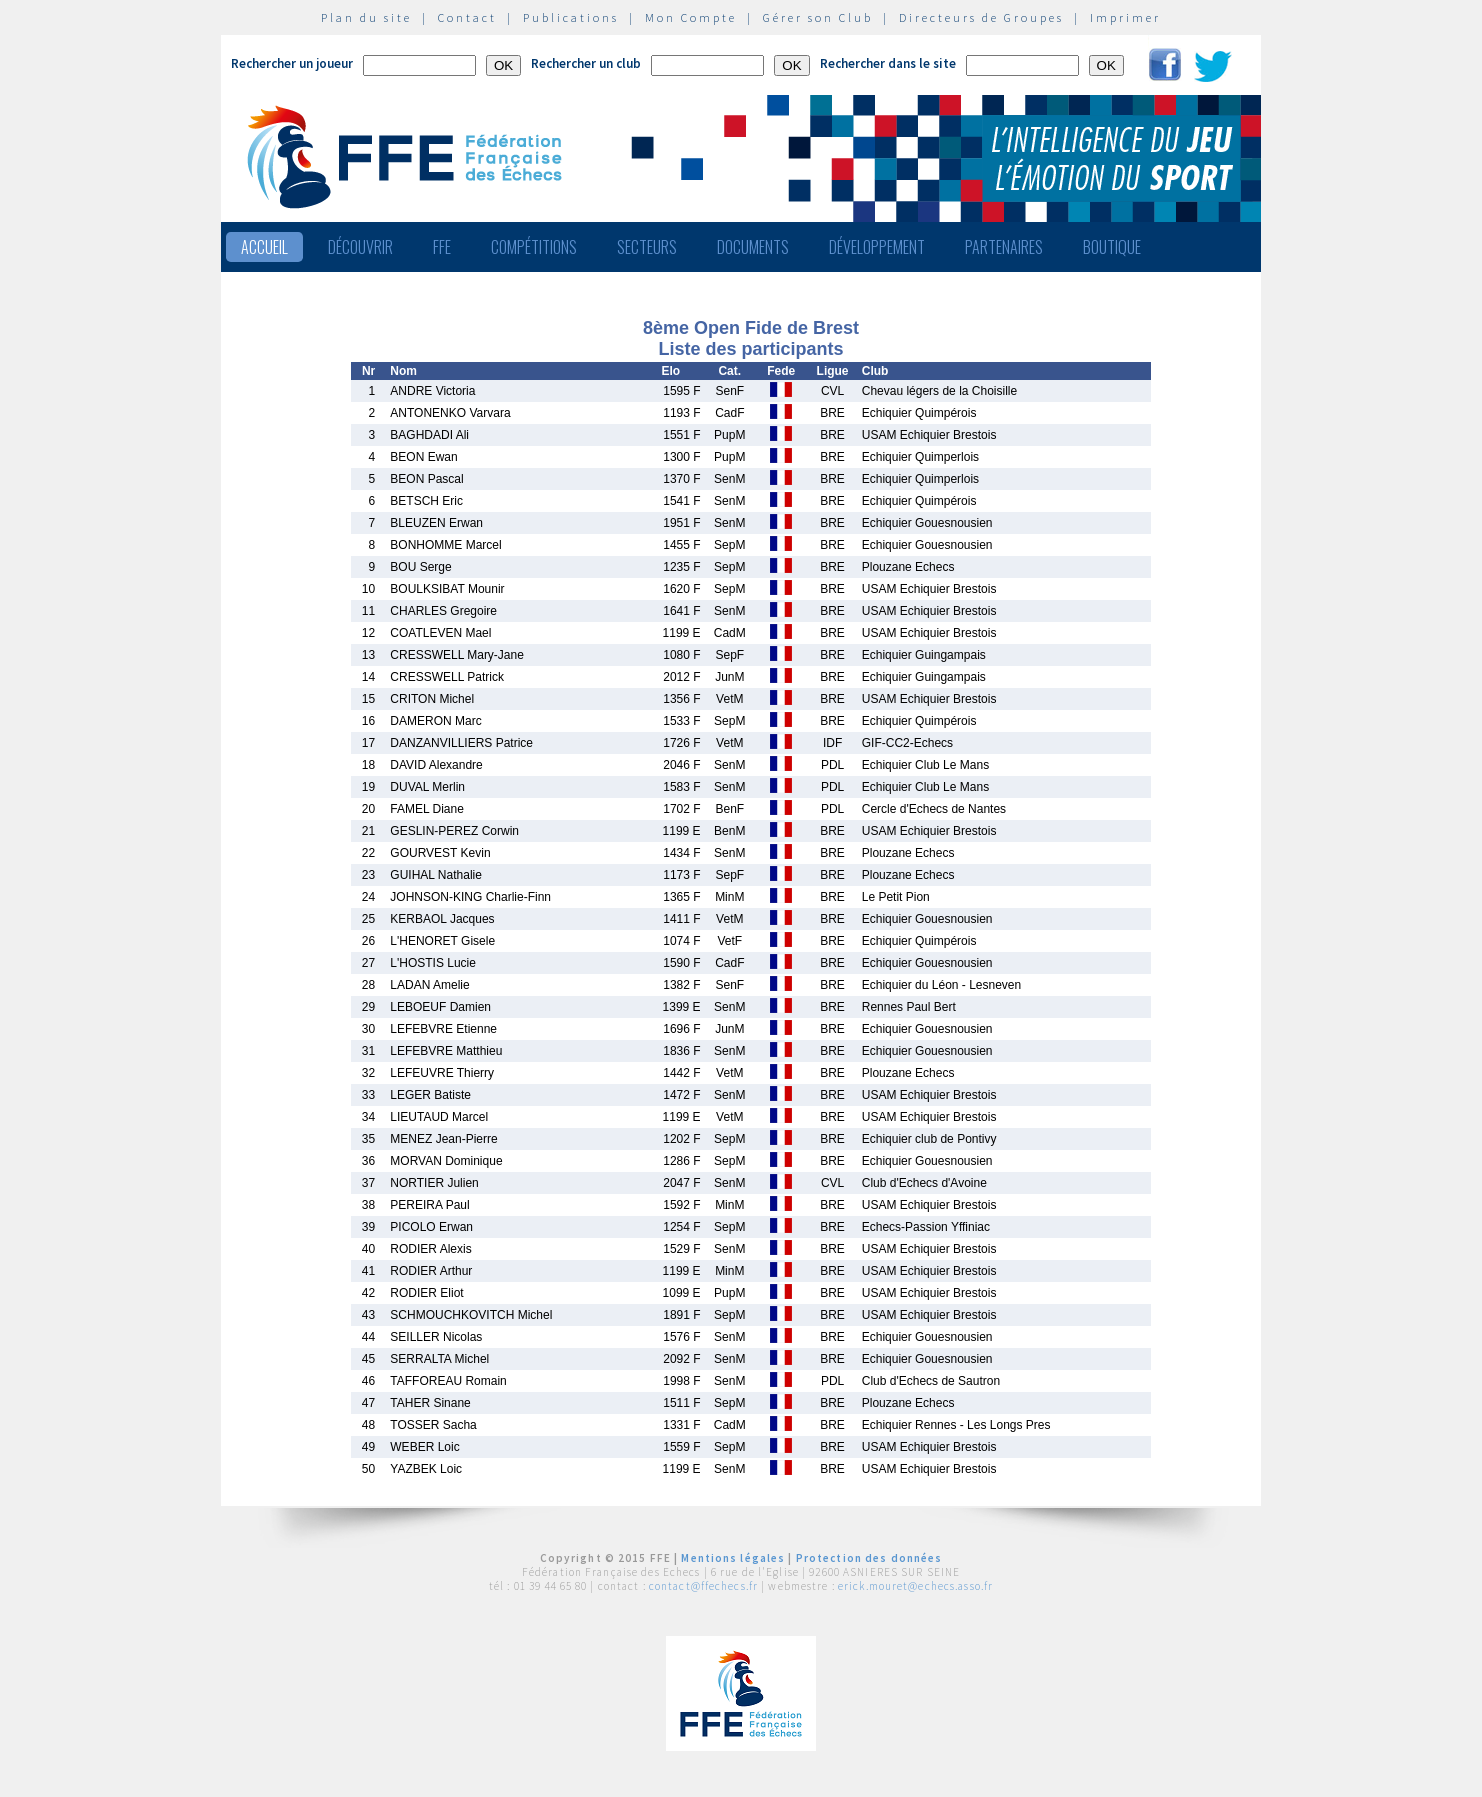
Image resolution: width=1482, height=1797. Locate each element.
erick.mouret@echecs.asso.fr (915, 1586)
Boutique (1112, 247)
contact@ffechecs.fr (703, 1586)
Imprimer (1125, 17)
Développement (877, 247)
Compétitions (534, 247)
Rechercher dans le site (888, 63)
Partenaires (1004, 247)
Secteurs (647, 247)
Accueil (264, 247)
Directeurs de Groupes (981, 17)
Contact (467, 17)
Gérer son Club (818, 17)
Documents (753, 247)
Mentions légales (733, 1558)
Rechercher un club (586, 63)
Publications (571, 17)
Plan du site (366, 17)
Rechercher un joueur (292, 63)
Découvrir (360, 247)
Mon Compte (691, 17)
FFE (442, 247)
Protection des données (869, 1558)
